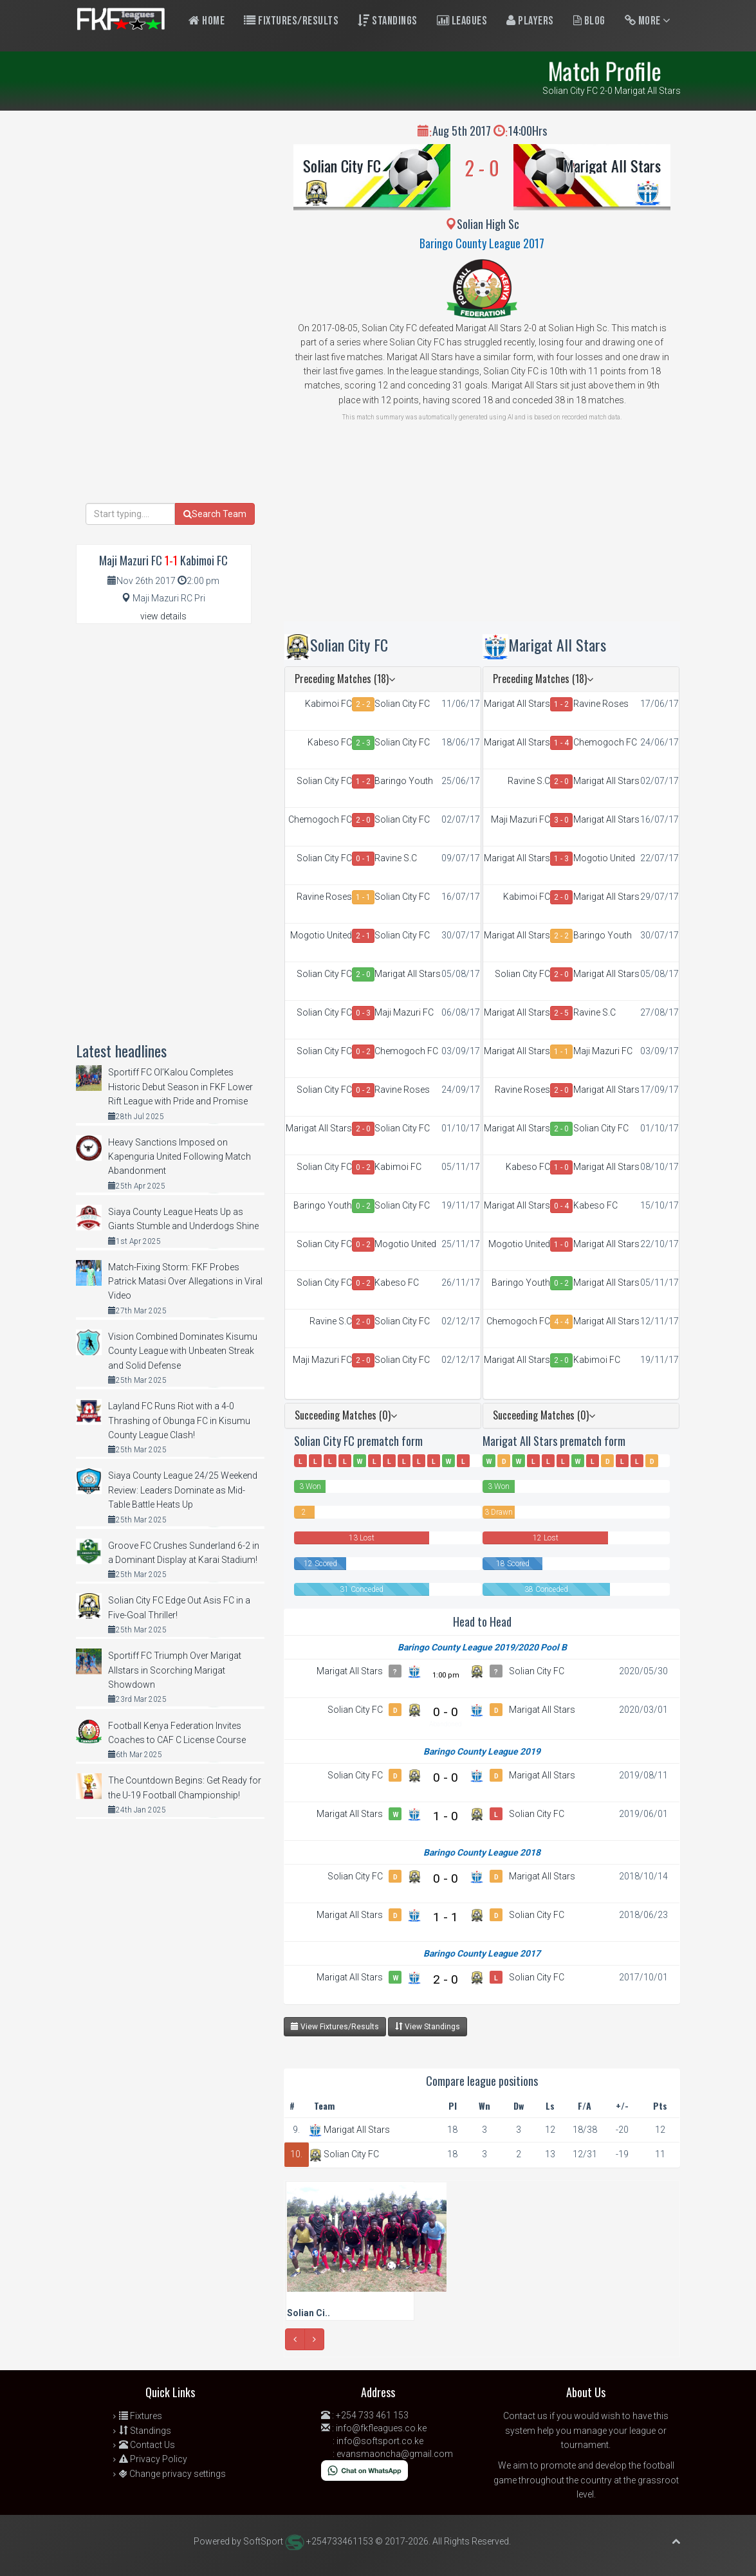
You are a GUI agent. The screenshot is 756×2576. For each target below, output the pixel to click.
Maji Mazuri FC (404, 1012)
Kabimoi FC (328, 704)
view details (163, 616)
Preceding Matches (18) (345, 678)
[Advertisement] (482, 531)
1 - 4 (561, 742)
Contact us (525, 2416)
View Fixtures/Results (335, 2026)
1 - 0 (561, 1167)
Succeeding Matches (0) (346, 1415)
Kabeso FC (330, 742)
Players (530, 21)
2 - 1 (363, 935)
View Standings (427, 2026)
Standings (388, 21)
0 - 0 (445, 1711)
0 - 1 (363, 858)
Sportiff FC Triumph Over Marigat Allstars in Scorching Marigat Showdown (174, 1670)
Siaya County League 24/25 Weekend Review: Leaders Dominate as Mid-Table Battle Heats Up (182, 1490)
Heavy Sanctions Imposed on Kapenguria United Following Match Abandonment (179, 1156)
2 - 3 (363, 742)
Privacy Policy (153, 2459)
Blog (589, 21)
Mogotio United (321, 935)
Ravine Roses (324, 896)
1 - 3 (561, 858)
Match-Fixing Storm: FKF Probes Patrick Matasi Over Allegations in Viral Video (185, 1281)
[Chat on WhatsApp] (364, 2470)
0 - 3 (363, 1013)
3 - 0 (561, 820)
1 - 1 (363, 897)
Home (207, 21)
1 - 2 (363, 781)
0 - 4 (561, 1205)
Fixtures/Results (291, 21)
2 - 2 (363, 704)
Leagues (462, 21)
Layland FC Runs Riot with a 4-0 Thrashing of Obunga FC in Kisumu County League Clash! (179, 1420)
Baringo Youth (403, 781)
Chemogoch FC (320, 819)
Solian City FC (342, 165)
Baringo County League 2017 (481, 243)
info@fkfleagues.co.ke (381, 2428)
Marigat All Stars (612, 165)
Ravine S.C (395, 858)
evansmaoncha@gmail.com (395, 2454)
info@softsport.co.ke (380, 2441)
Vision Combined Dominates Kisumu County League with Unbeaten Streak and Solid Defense (182, 1351)
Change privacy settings (172, 2474)
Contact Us (147, 2445)
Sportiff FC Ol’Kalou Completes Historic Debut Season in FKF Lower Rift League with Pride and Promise (180, 1086)
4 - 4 (561, 1321)
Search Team (214, 514)
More (648, 21)
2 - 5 (561, 1013)
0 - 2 (363, 1051)
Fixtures (140, 2416)
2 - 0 (363, 820)
